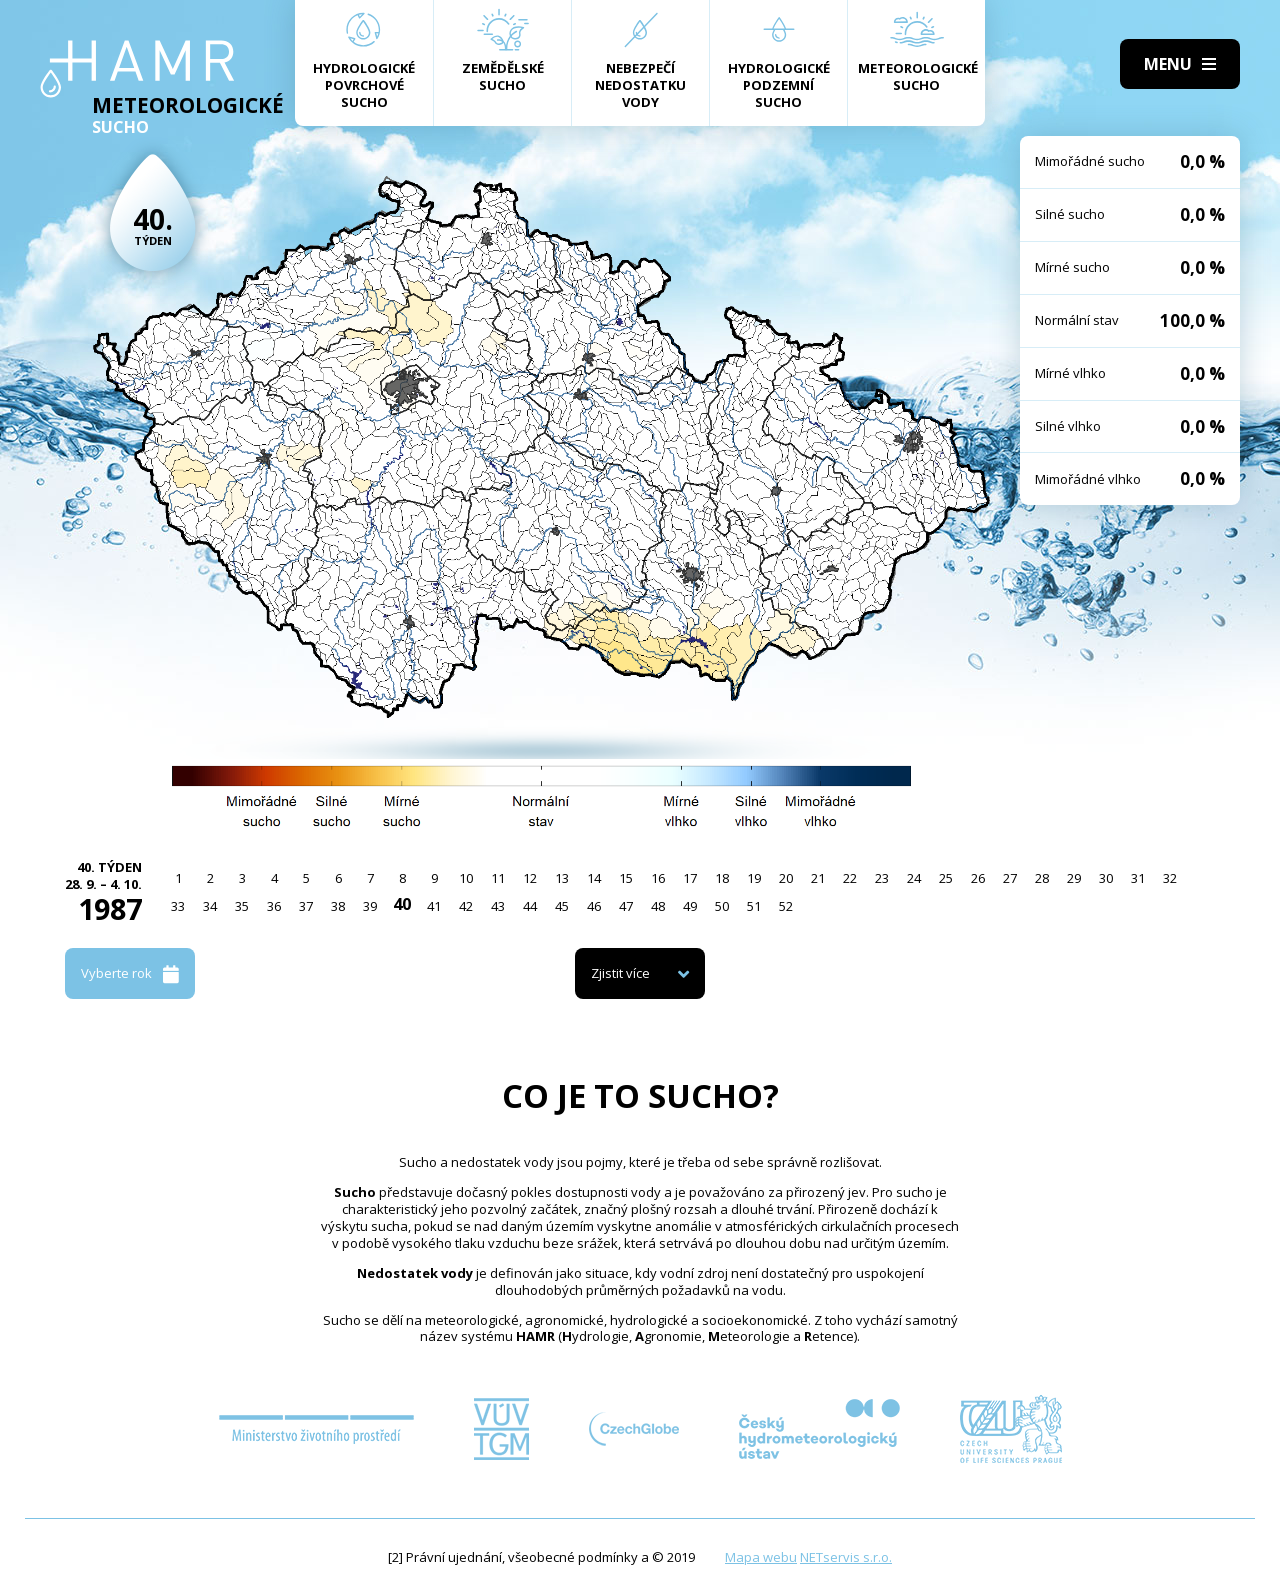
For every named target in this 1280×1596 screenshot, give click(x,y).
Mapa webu (761, 1557)
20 (786, 878)
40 (402, 904)
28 (1042, 878)
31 (1138, 878)
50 (722, 906)
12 (530, 878)
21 (818, 878)
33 (178, 906)
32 (1170, 878)
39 (370, 906)
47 (626, 906)
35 (242, 906)
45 (562, 906)
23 (882, 878)
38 (338, 906)
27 (1010, 878)
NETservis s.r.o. (846, 1557)
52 (786, 906)
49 (690, 906)
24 (914, 878)
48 (658, 906)
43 (498, 906)
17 (690, 878)
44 (530, 906)
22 (850, 878)
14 (594, 878)
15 (626, 878)
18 (722, 878)
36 (274, 906)
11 (498, 878)
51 (754, 906)
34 (210, 906)
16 (658, 878)
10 (466, 878)
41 (434, 906)
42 (466, 906)
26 (978, 878)
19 (754, 878)
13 (562, 878)
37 (306, 906)
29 (1074, 878)
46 (594, 906)
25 (946, 878)
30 (1106, 878)
